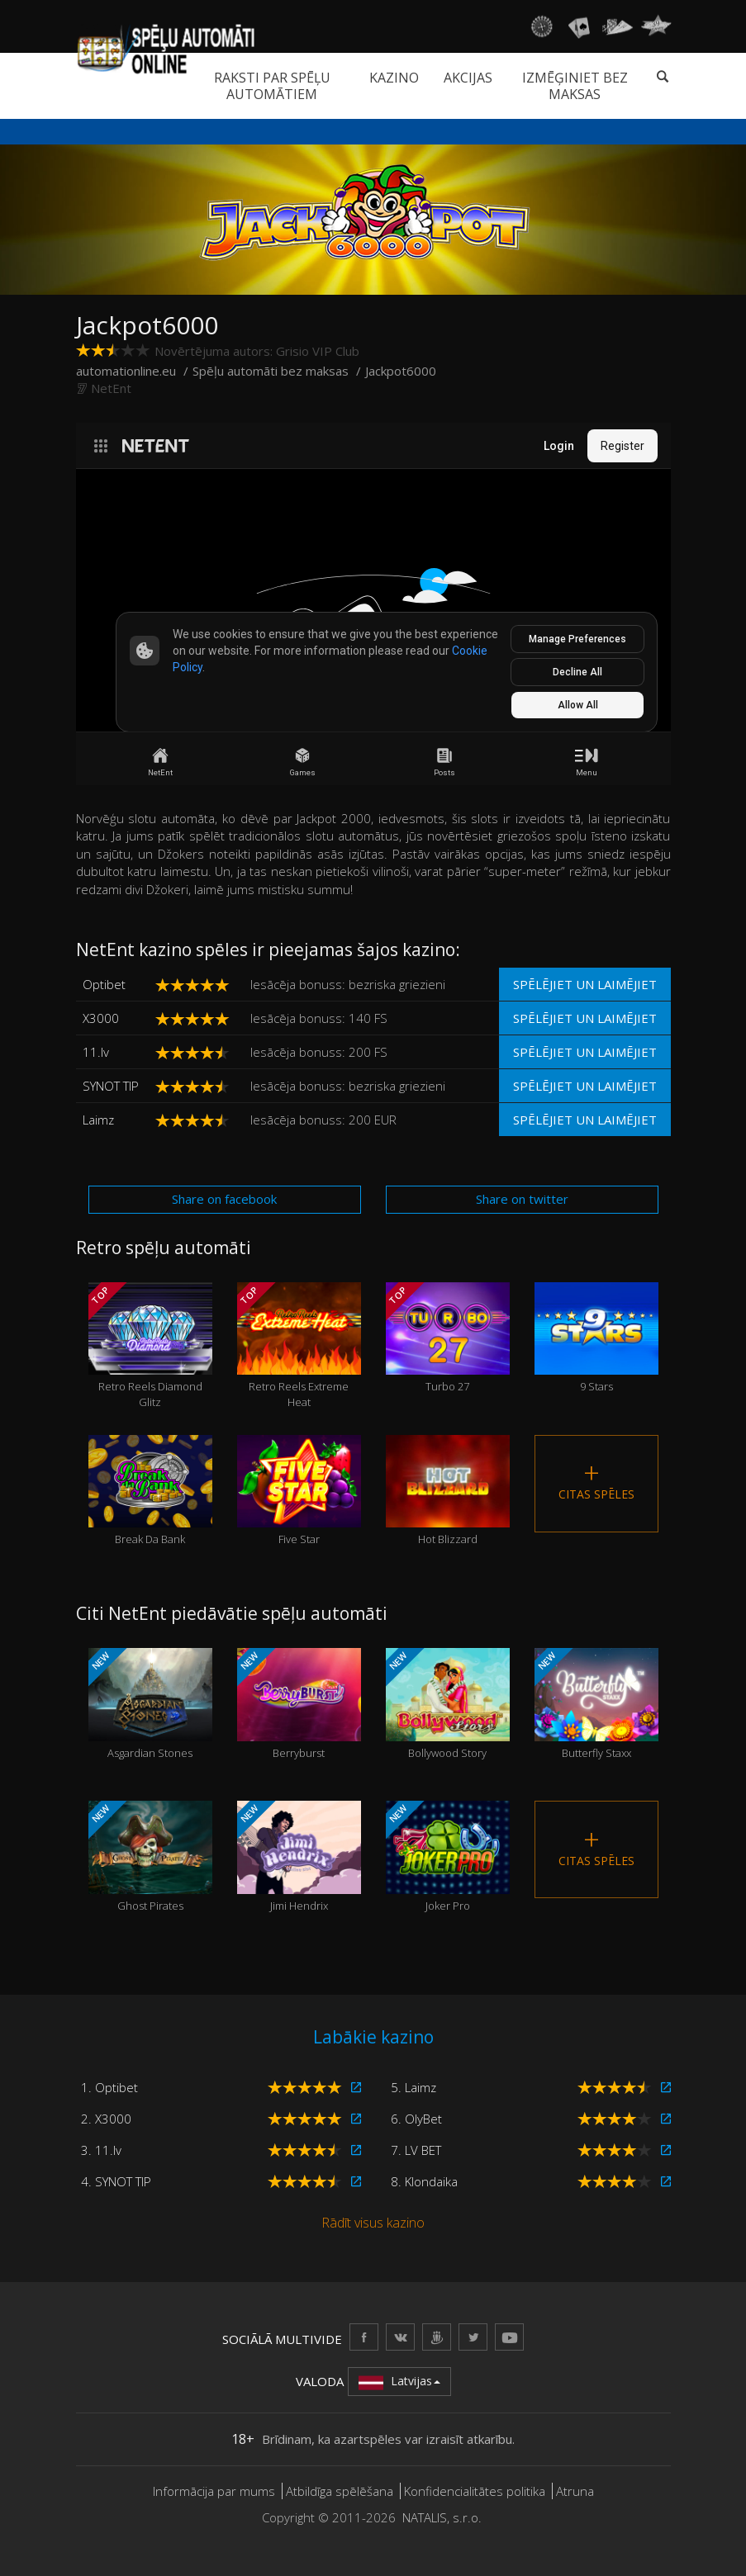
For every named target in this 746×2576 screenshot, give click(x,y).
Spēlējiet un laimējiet (585, 984)
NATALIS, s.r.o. (442, 2517)
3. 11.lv (101, 2150)
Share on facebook (224, 1199)
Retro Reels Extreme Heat (299, 1345)
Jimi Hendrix (299, 1857)
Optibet (104, 984)
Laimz (98, 1119)
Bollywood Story (448, 1704)
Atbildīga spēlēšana (339, 2491)
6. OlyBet (416, 2118)
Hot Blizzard (448, 1491)
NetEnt (111, 388)
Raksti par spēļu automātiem (272, 86)
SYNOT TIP (111, 1085)
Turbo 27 (448, 1338)
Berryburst (299, 1704)
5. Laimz (413, 2087)
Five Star (299, 1491)
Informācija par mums (214, 2491)
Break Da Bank (150, 1491)
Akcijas (468, 78)
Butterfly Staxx (596, 1704)
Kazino (394, 78)
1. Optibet (109, 2087)
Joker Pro (448, 1857)
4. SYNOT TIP (116, 2181)
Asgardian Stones (150, 1704)
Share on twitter (522, 1199)
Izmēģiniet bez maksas (575, 86)
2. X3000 (106, 2118)
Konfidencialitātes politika (474, 2491)
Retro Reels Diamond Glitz (150, 1345)
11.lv (96, 1052)
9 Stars (596, 1338)
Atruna (575, 2491)
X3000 (101, 1018)
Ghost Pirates (150, 1857)
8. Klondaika (424, 2181)
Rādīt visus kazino (373, 2223)
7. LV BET (416, 2150)
